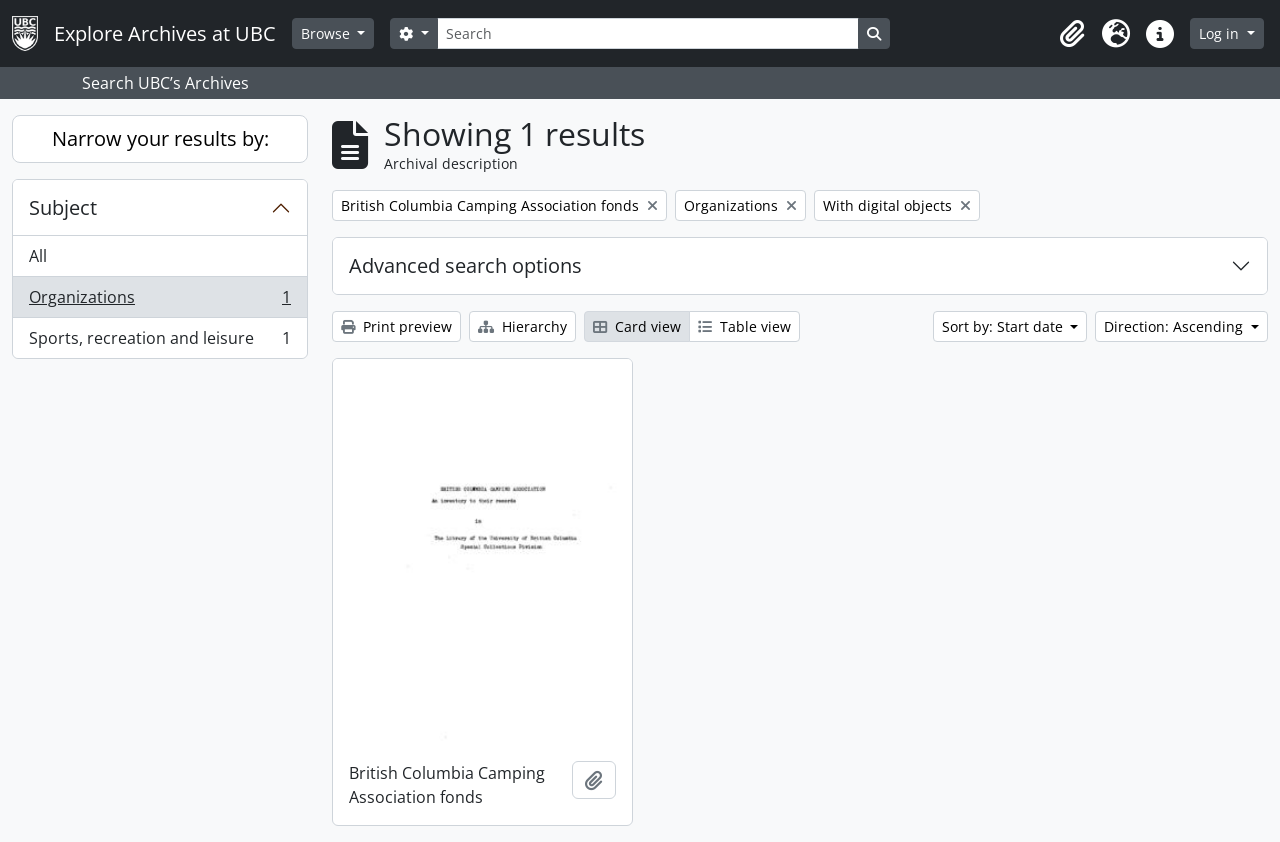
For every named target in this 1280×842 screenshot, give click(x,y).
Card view (637, 326)
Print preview (396, 326)
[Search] (648, 33)
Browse (327, 33)
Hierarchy (522, 326)
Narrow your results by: (160, 138)
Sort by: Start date (1004, 326)
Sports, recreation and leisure (159, 342)
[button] (1072, 34)
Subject (63, 207)
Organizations (159, 301)
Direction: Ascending (1175, 326)
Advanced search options (465, 265)
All (38, 256)
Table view (744, 326)
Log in (1221, 33)
